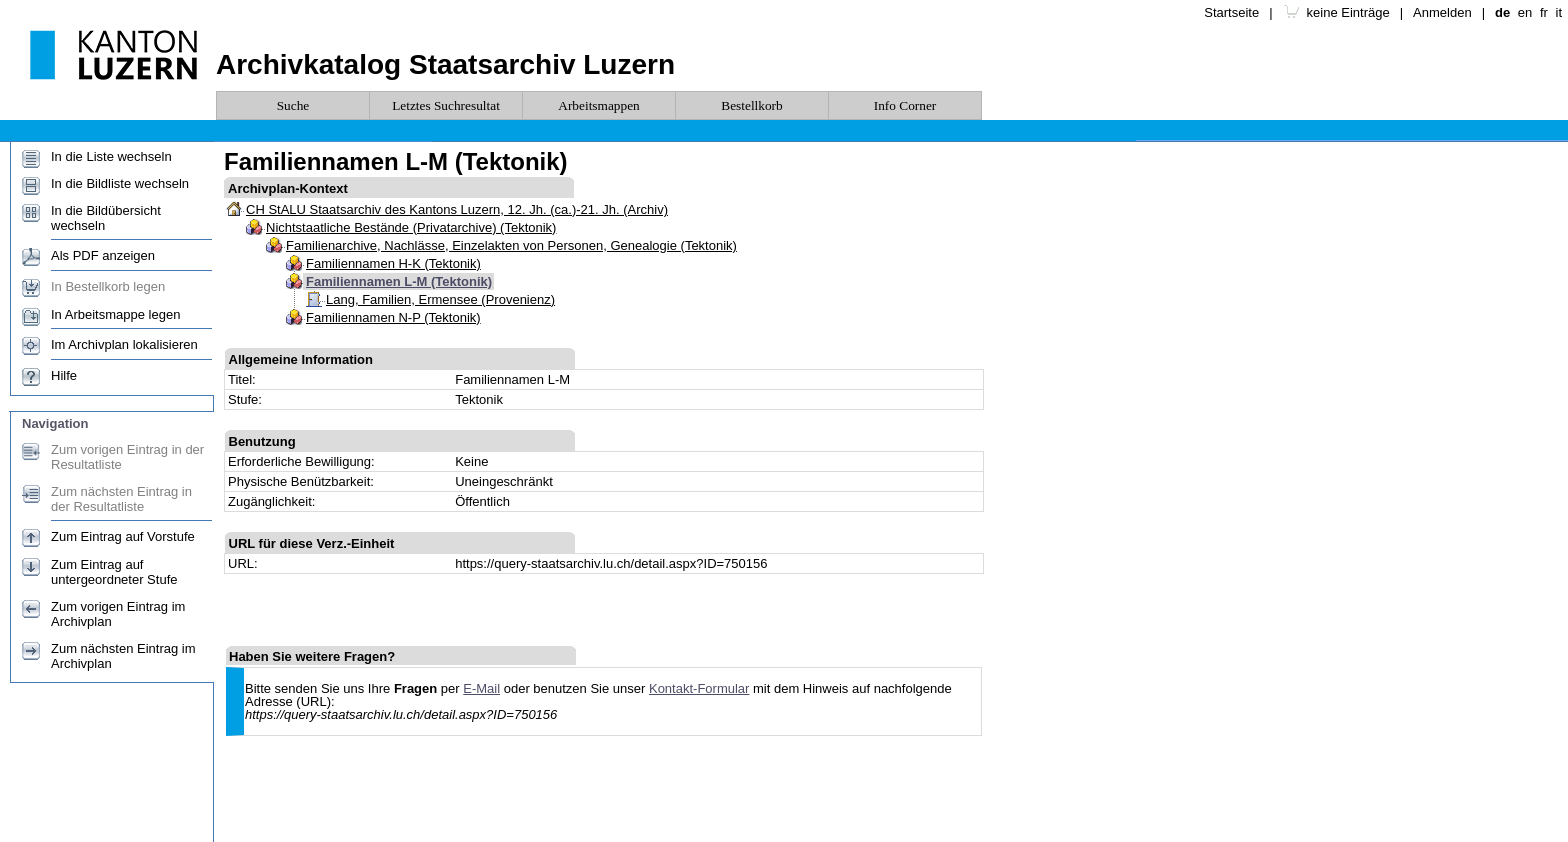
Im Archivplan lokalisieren (124, 344)
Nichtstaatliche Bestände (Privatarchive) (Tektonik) (411, 227)
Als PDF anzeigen (103, 255)
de (1502, 12)
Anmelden (1442, 12)
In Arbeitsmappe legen (115, 314)
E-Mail (481, 688)
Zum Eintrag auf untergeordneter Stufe (114, 572)
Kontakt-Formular (699, 688)
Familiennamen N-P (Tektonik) (393, 317)
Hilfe (64, 375)
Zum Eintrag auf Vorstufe (123, 536)
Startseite (1231, 12)
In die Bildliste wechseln (120, 183)
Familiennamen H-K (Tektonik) (393, 263)
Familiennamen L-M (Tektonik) (399, 281)
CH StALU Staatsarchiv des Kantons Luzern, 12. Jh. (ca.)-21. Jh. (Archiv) (457, 209)
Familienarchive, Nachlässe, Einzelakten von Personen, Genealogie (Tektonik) (511, 245)
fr (1544, 12)
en (1525, 12)
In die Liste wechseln (111, 156)
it (1559, 12)
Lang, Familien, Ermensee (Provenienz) (440, 299)
